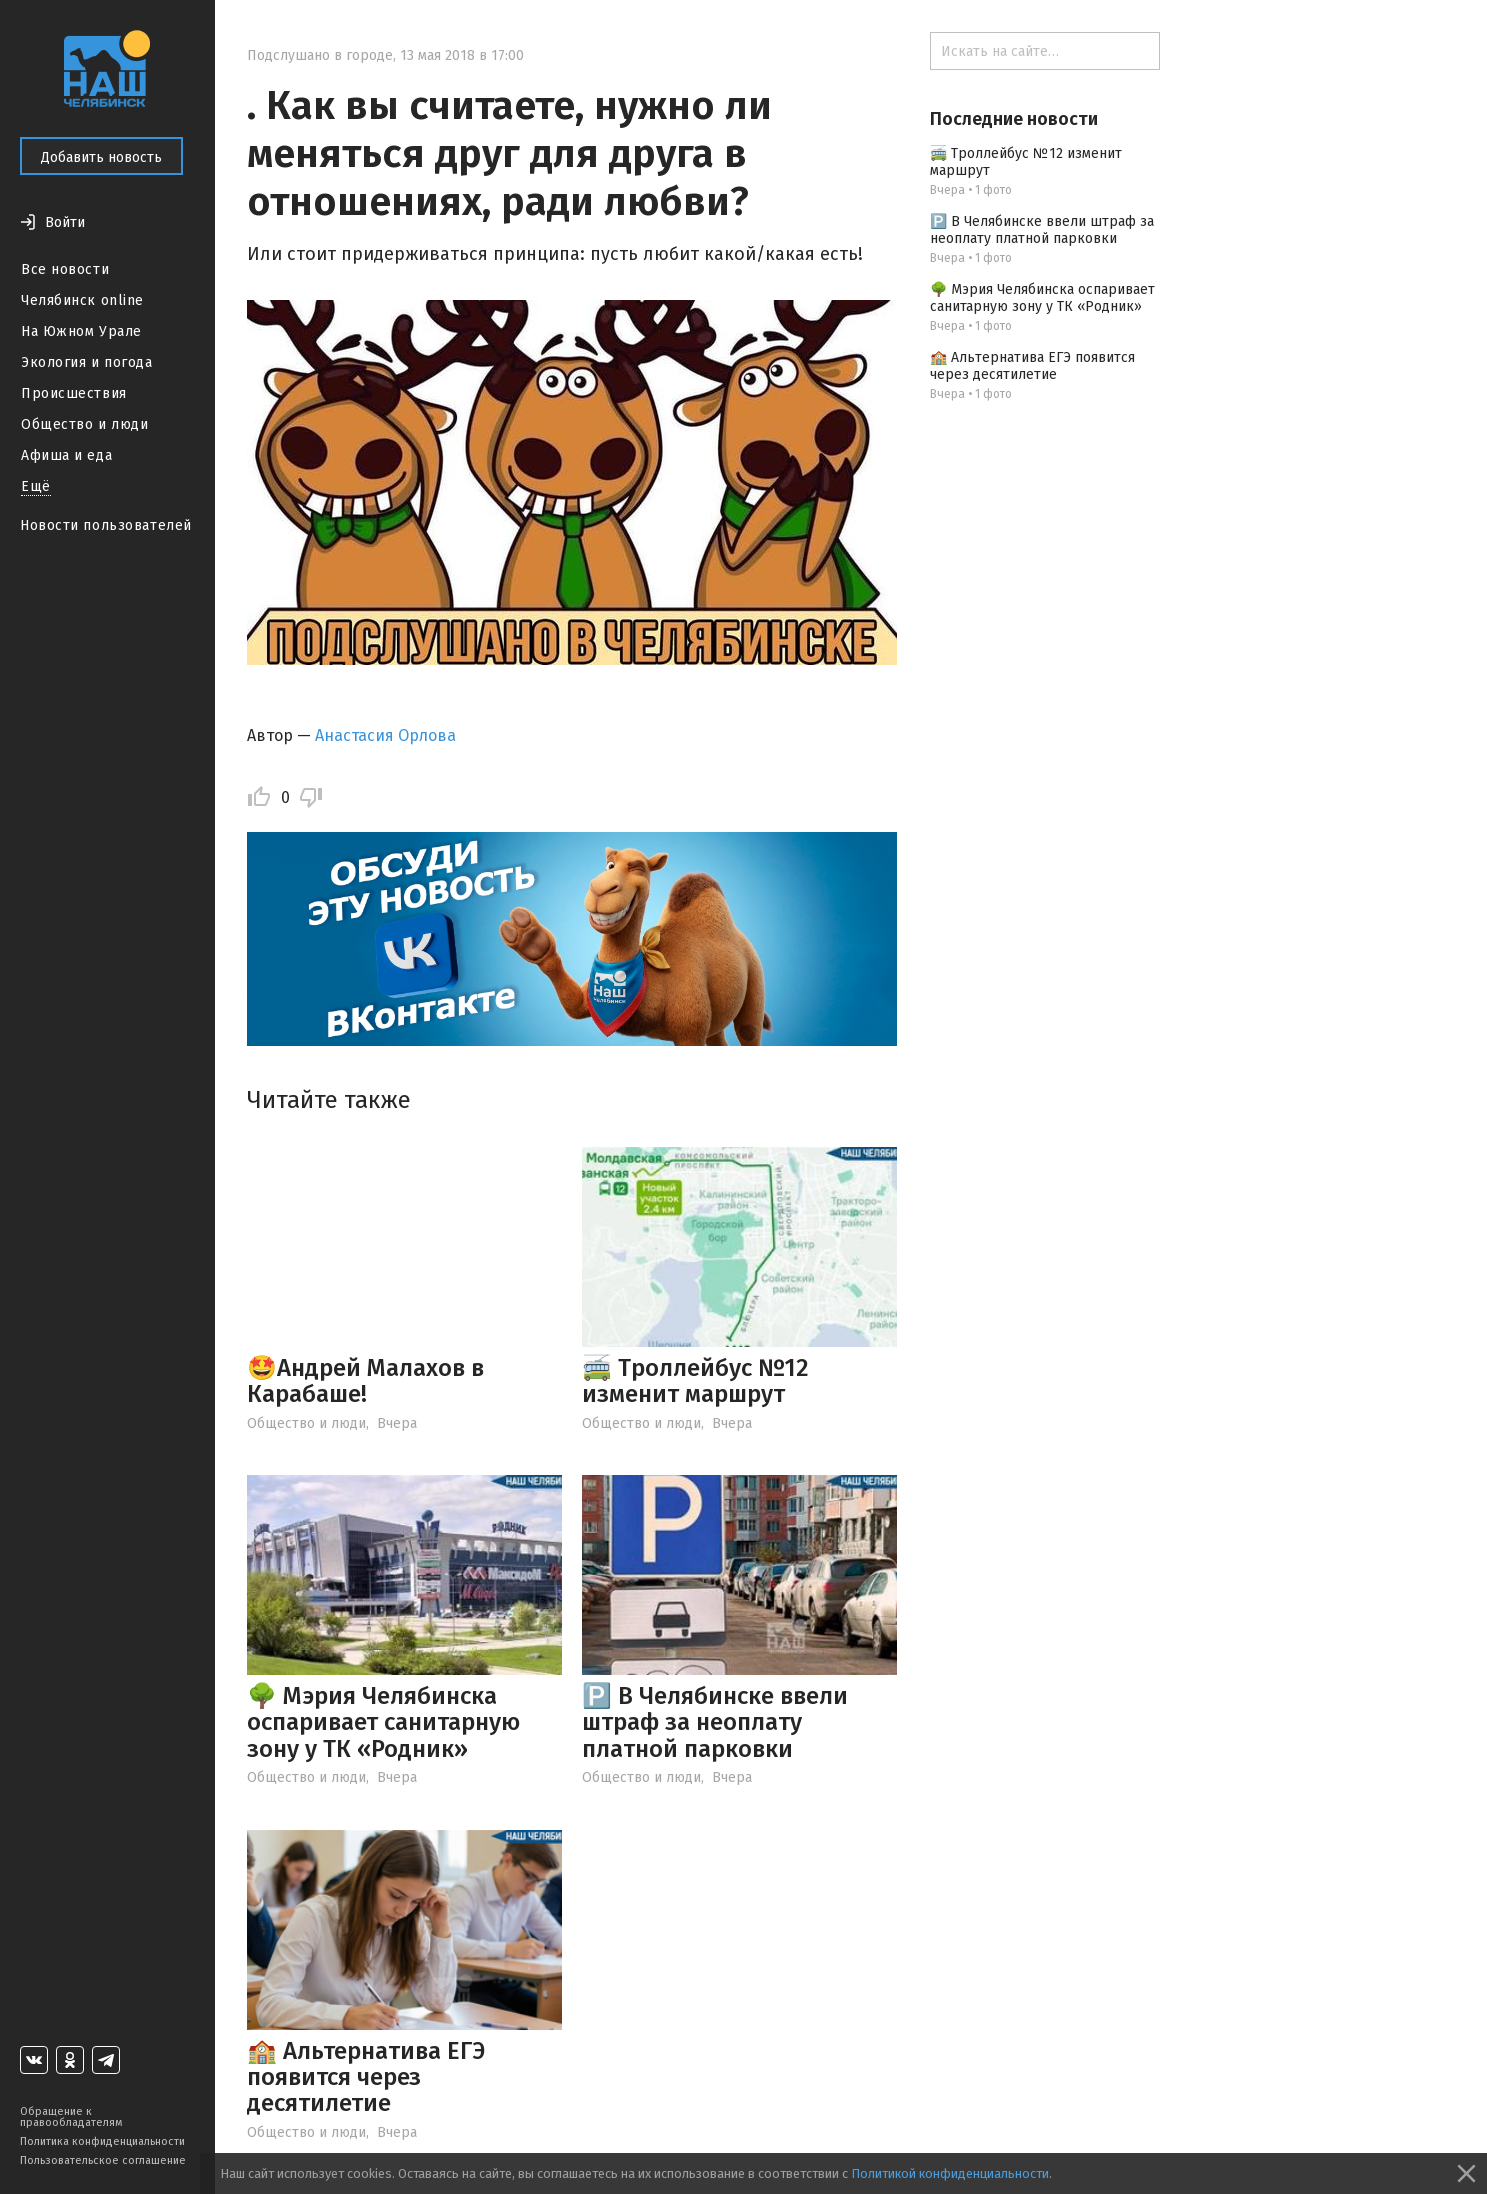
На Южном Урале (81, 331)
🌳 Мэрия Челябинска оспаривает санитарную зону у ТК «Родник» (383, 1722)
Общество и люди (84, 424)
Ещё (36, 486)
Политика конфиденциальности (102, 2141)
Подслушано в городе (320, 55)
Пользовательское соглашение (103, 2160)
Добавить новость (101, 157)
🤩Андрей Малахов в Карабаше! (365, 1381)
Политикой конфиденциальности (950, 2173)
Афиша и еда (66, 455)
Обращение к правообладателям (71, 2117)
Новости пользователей (106, 525)
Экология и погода (87, 362)
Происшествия (74, 393)
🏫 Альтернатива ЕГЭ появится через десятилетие (366, 2077)
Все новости (65, 269)
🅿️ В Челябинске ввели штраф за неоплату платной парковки (715, 1722)
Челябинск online (82, 300)
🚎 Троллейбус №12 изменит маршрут (695, 1381)
